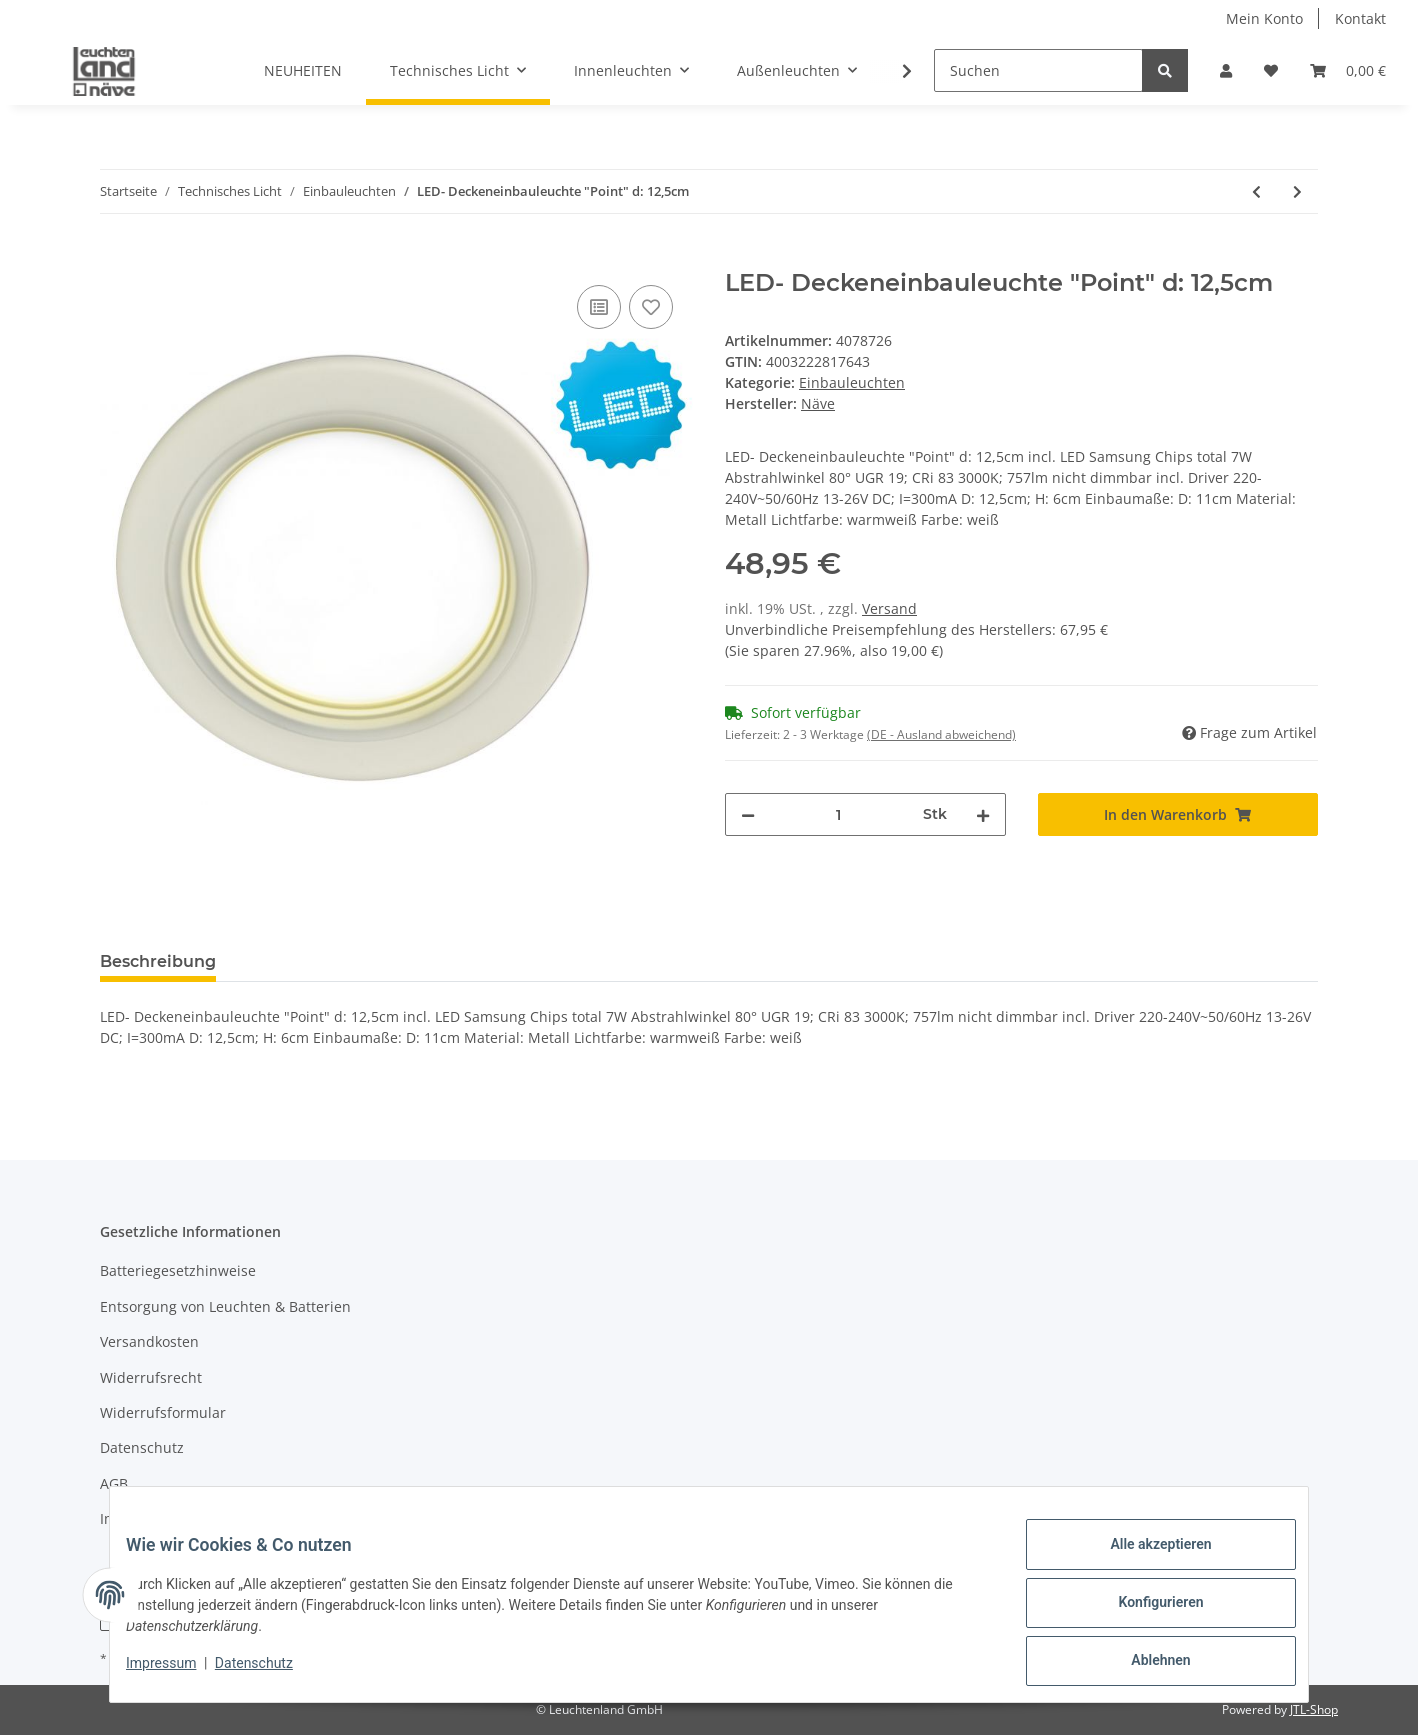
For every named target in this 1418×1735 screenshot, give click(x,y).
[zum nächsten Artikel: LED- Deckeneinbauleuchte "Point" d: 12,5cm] (1297, 191)
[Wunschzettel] (1271, 70)
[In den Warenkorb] (116, 258)
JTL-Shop (1314, 1709)
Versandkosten (149, 1341)
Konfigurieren (1144, 1612)
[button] (1226, 70)
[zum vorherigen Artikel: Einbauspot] (1256, 191)
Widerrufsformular (163, 1412)
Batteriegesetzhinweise (178, 1270)
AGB (114, 1483)
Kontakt (1360, 18)
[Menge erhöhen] (983, 814)
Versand (889, 608)
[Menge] (839, 814)
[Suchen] (1038, 70)
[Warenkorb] (1348, 70)
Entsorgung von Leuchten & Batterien (225, 1306)
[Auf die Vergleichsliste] (599, 307)
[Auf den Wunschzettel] (651, 307)
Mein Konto (1264, 18)
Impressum (138, 1518)
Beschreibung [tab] (158, 961)
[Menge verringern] (748, 814)
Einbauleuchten (852, 382)
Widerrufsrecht (151, 1377)
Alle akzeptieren (1144, 1560)
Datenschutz (142, 1447)
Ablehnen (1144, 1664)
